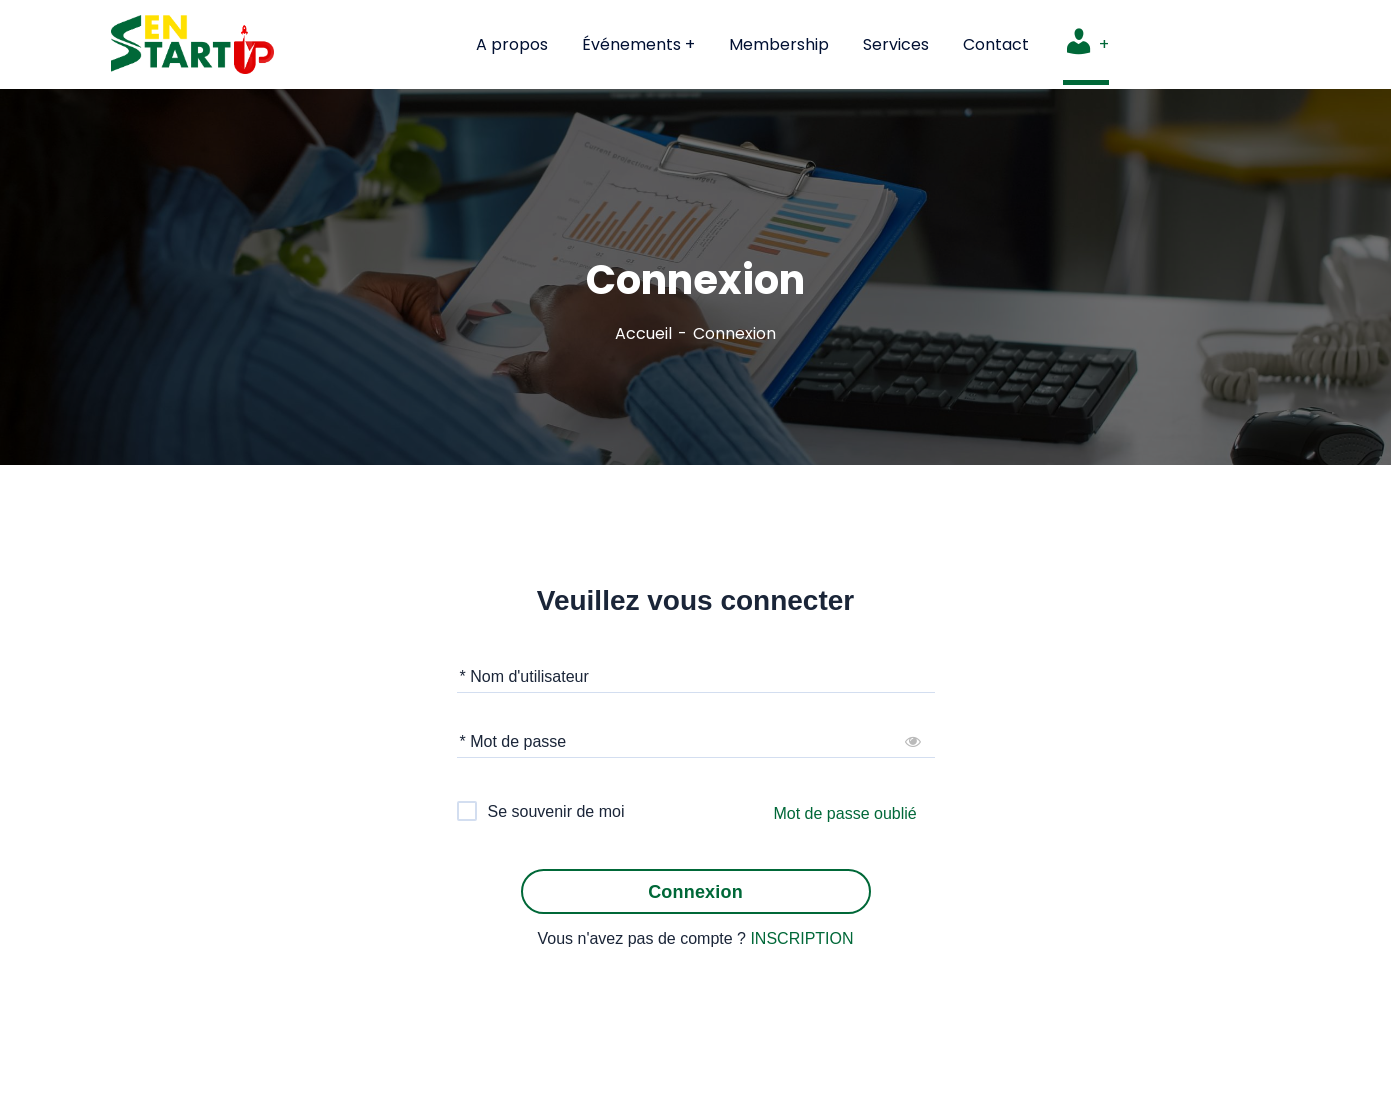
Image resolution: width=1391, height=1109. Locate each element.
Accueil (643, 333)
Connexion (695, 892)
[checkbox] (541, 811)
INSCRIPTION (801, 938)
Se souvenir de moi (556, 811)
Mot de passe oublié (845, 813)
